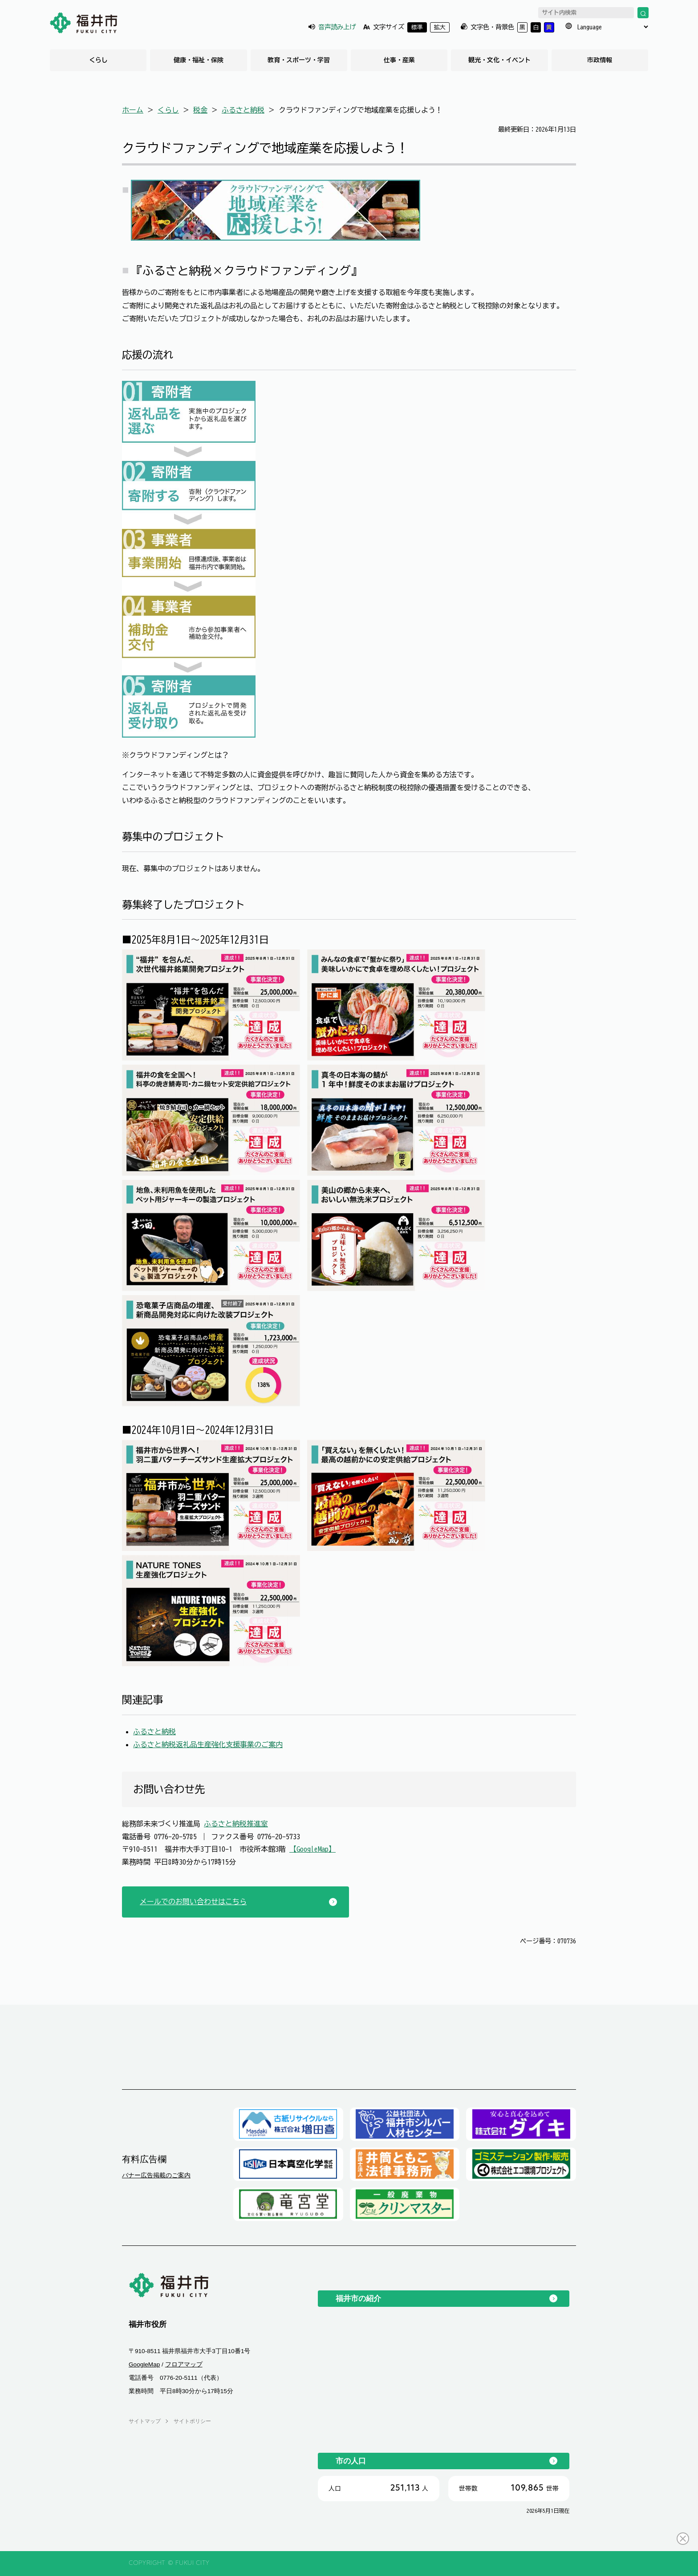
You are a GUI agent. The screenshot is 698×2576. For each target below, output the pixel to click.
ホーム (132, 109)
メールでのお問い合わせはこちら (193, 1901)
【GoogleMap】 (312, 1849)
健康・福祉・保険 (198, 60)
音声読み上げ (337, 27)
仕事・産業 (399, 60)
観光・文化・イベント (499, 60)
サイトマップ (145, 2421)
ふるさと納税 (243, 109)
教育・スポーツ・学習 (299, 60)
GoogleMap (144, 2364)
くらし (98, 60)
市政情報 (599, 60)
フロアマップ (184, 2364)
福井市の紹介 (358, 2298)
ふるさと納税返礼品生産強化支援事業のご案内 (208, 1744)
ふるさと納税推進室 (236, 1823)
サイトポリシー (192, 2421)
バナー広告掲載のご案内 (156, 2175)
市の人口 (351, 2460)
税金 (200, 109)
